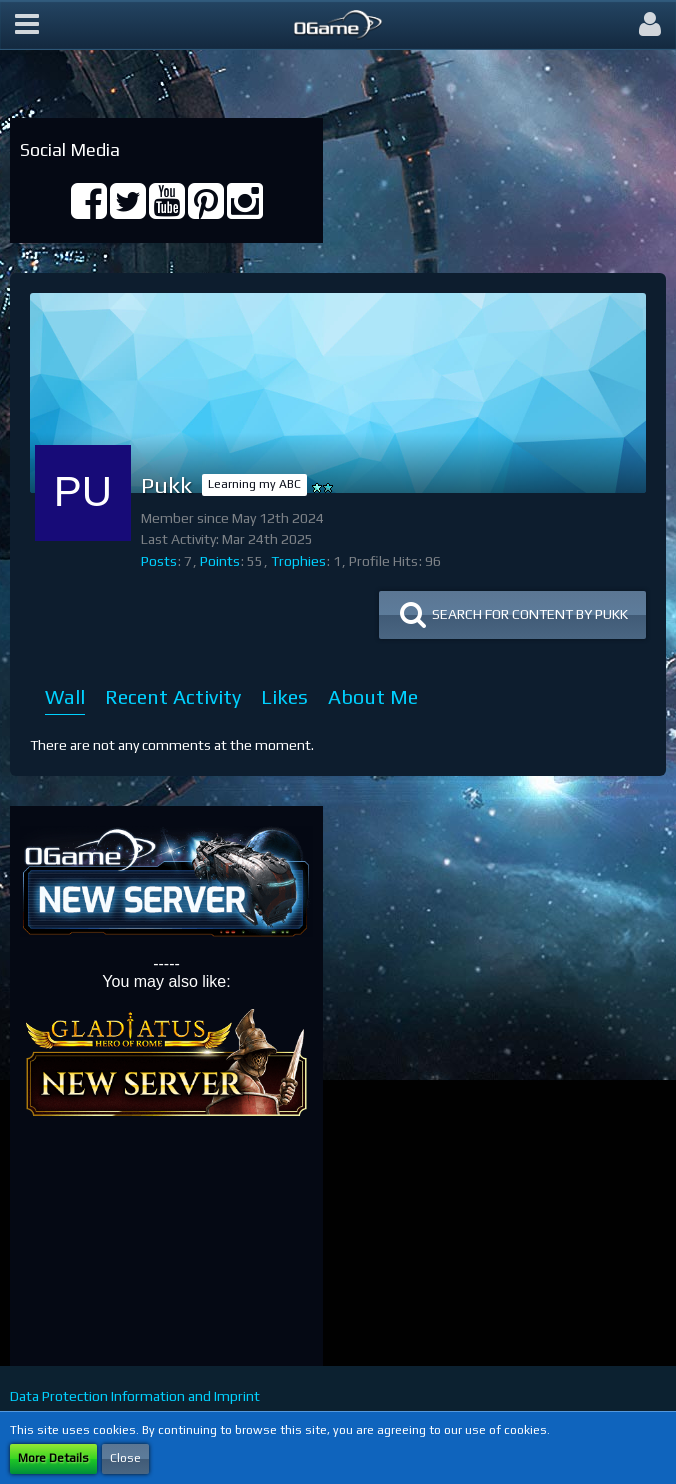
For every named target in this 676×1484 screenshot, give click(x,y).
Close (125, 1458)
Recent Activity (173, 696)
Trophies (298, 561)
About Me (373, 696)
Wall (65, 696)
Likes (284, 696)
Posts (159, 561)
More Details (53, 1458)
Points (220, 561)
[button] (27, 25)
